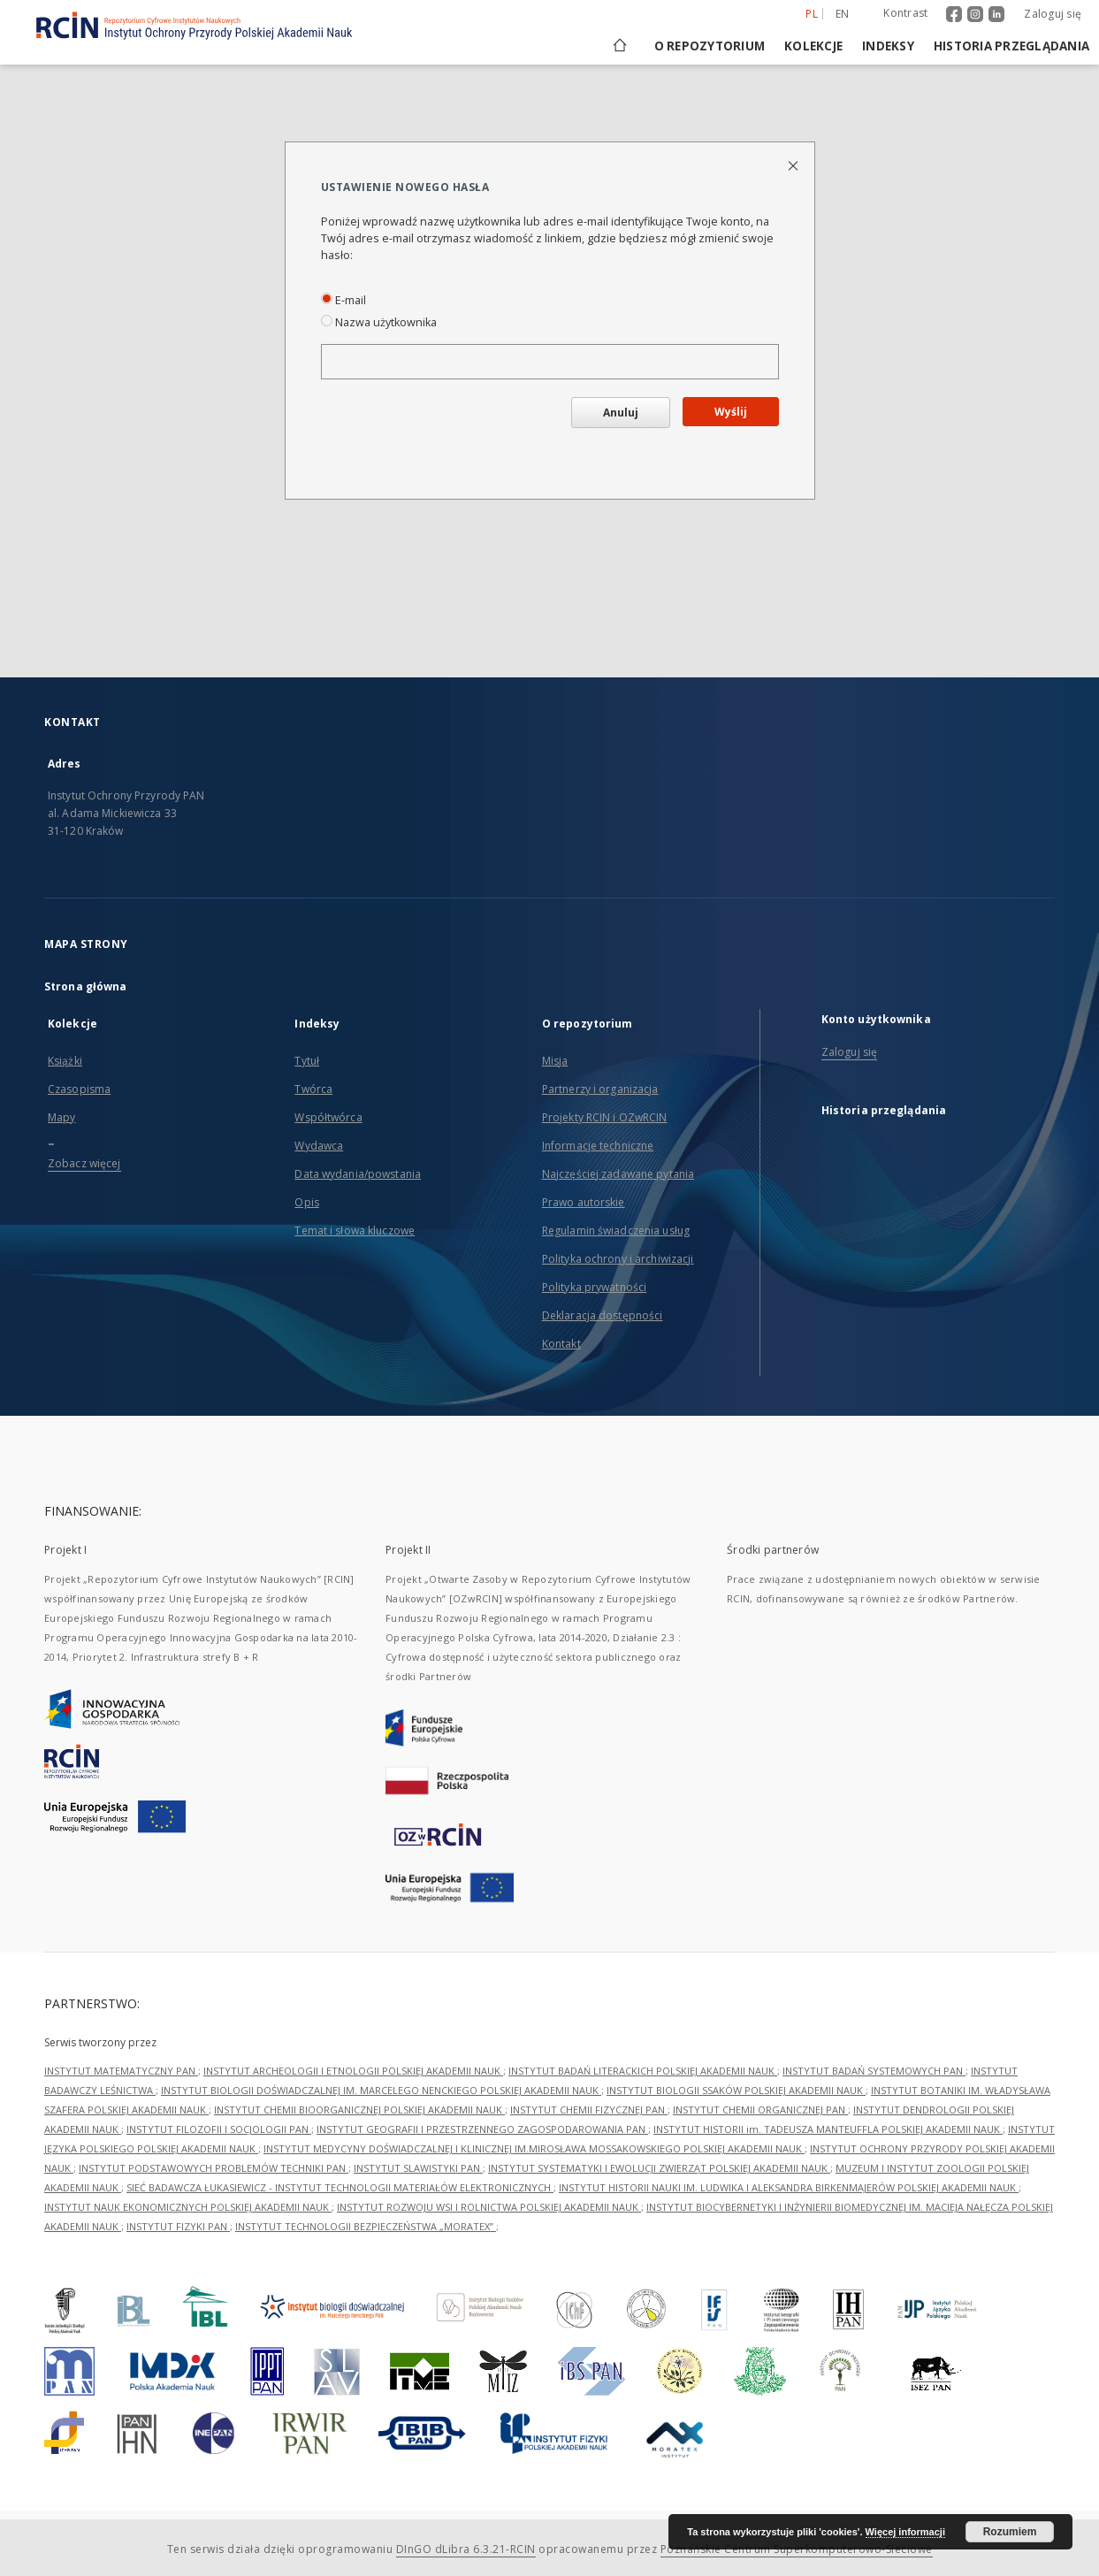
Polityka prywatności (594, 1287)
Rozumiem (1010, 2532)
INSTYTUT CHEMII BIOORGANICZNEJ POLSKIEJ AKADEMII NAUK (359, 2109)
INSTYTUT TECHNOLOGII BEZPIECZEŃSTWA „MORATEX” (365, 2226)
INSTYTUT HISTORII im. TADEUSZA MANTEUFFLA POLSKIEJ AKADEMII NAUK (828, 2129)
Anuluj (620, 412)
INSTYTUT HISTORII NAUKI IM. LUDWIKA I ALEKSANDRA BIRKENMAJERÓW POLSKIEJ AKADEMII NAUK (789, 2187)
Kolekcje (813, 46)
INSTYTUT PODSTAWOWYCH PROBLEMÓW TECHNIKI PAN (213, 2168)
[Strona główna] (618, 46)
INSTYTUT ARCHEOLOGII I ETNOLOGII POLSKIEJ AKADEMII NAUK (353, 2070)
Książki (65, 1060)
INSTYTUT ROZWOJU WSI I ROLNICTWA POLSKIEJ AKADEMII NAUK (489, 2206)
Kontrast (905, 12)
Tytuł (306, 1060)
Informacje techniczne (598, 1145)
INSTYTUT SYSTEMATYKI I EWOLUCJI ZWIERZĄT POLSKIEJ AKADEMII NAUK (659, 2168)
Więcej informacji (905, 2531)
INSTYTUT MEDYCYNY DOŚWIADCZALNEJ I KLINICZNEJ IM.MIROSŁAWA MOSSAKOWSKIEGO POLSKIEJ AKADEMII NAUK (534, 2148)
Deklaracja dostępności (602, 1315)
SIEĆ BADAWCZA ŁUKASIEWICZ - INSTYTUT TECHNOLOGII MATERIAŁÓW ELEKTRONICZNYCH (339, 2187)
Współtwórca (328, 1117)
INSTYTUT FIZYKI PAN (178, 2226)
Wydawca (318, 1145)
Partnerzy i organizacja (600, 1089)
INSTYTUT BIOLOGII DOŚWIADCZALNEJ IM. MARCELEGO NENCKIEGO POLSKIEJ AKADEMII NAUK (381, 2090)
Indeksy (888, 46)
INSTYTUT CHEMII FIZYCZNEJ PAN (589, 2109)
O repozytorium (710, 46)
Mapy (61, 1117)
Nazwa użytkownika (379, 322)
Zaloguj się (1052, 13)
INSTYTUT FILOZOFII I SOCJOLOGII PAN (218, 2129)
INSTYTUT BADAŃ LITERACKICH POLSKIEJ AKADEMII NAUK (642, 2070)
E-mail (343, 300)
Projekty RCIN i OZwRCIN (605, 1117)
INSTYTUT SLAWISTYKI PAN (418, 2168)
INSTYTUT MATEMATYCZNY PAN (121, 2070)
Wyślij (730, 411)
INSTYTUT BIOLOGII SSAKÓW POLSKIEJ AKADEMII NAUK (736, 2090)
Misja (555, 1060)
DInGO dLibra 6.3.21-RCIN (466, 2549)
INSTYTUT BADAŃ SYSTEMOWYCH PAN (873, 2070)
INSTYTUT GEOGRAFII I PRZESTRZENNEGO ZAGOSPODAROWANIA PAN (482, 2129)
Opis (306, 1202)
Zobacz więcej (84, 1163)
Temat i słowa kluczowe (354, 1230)
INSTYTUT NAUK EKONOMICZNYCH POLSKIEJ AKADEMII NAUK (188, 2206)
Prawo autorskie (583, 1202)
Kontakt (561, 1343)
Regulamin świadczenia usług (616, 1230)
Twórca (313, 1089)
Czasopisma (79, 1089)
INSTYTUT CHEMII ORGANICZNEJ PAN (760, 2109)
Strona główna (85, 986)
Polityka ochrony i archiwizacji (618, 1258)
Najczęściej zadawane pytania (618, 1173)
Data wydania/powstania (357, 1173)
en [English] (843, 13)
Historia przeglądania (1011, 46)
